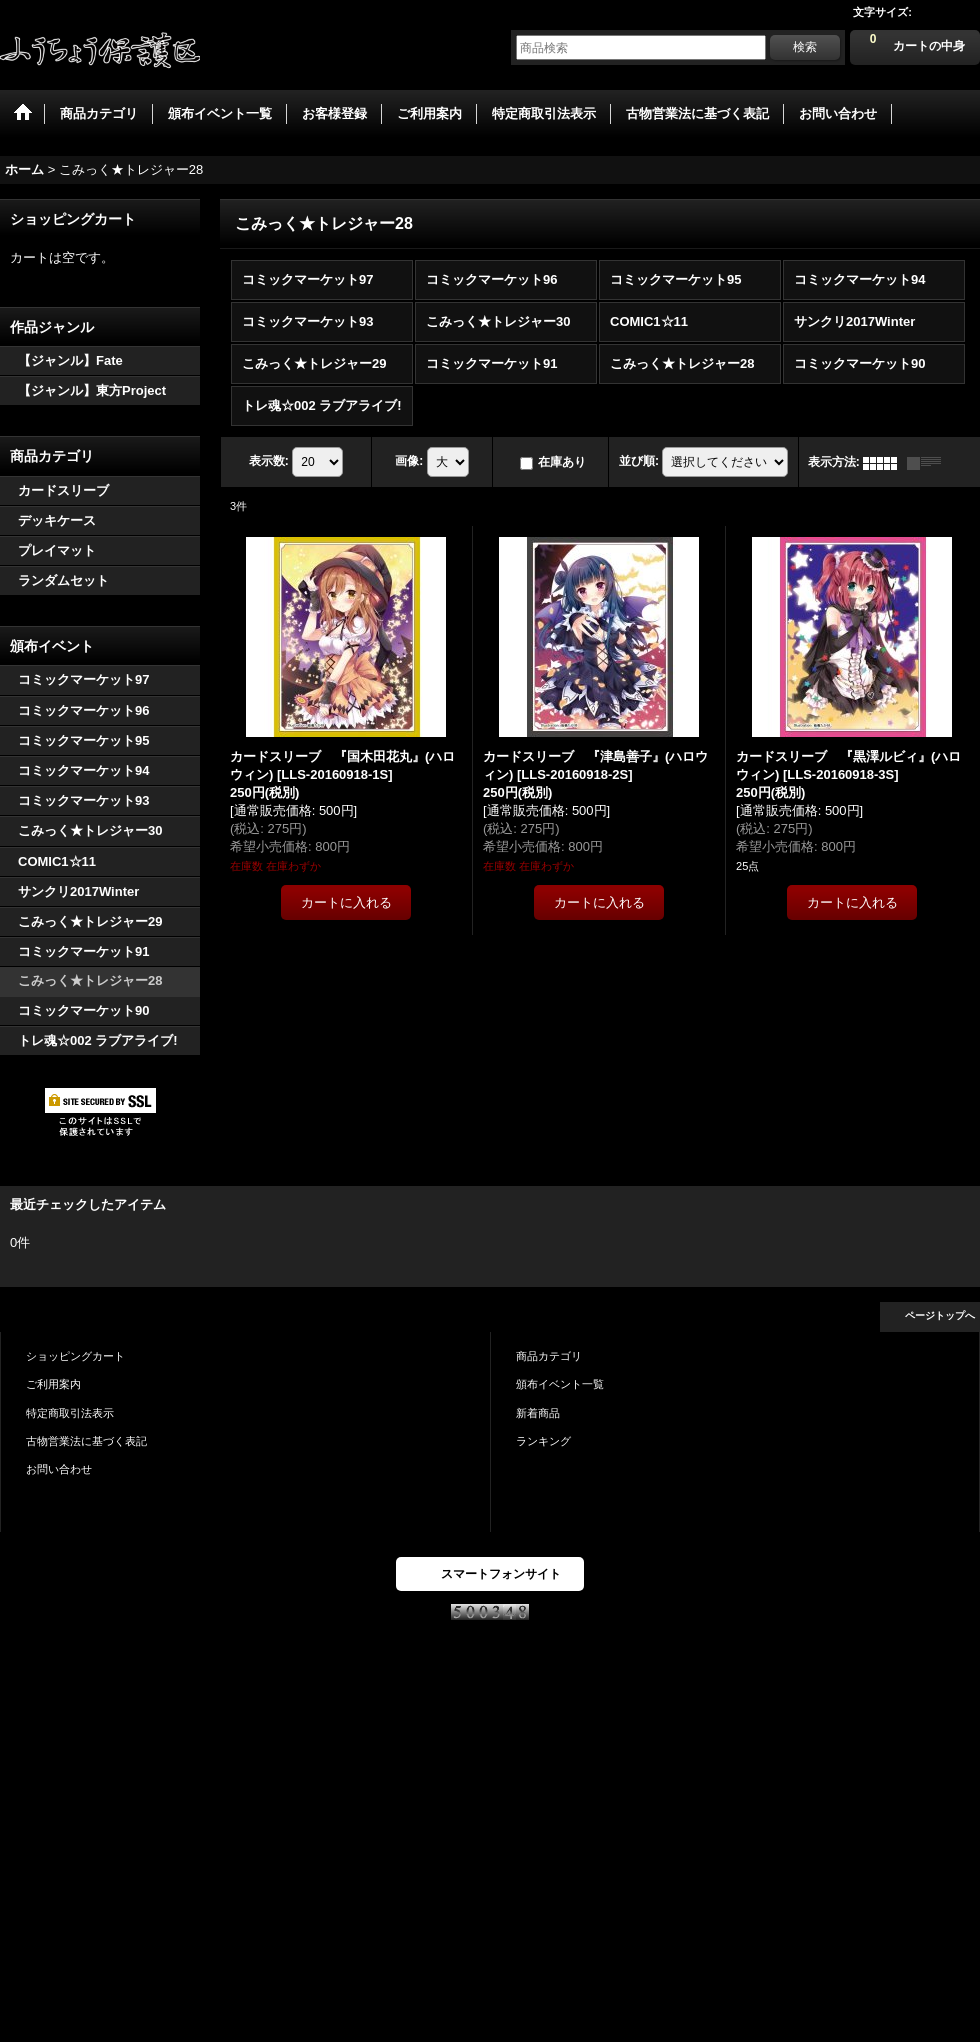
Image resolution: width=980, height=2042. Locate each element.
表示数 (269, 462)
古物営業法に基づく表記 (86, 1441)
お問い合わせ (59, 1469)
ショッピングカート (75, 1356)
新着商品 (538, 1413)
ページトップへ (940, 1315)
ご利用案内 (53, 1384)
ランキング (543, 1441)
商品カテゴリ (549, 1356)
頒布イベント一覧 (560, 1384)
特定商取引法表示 (70, 1413)
